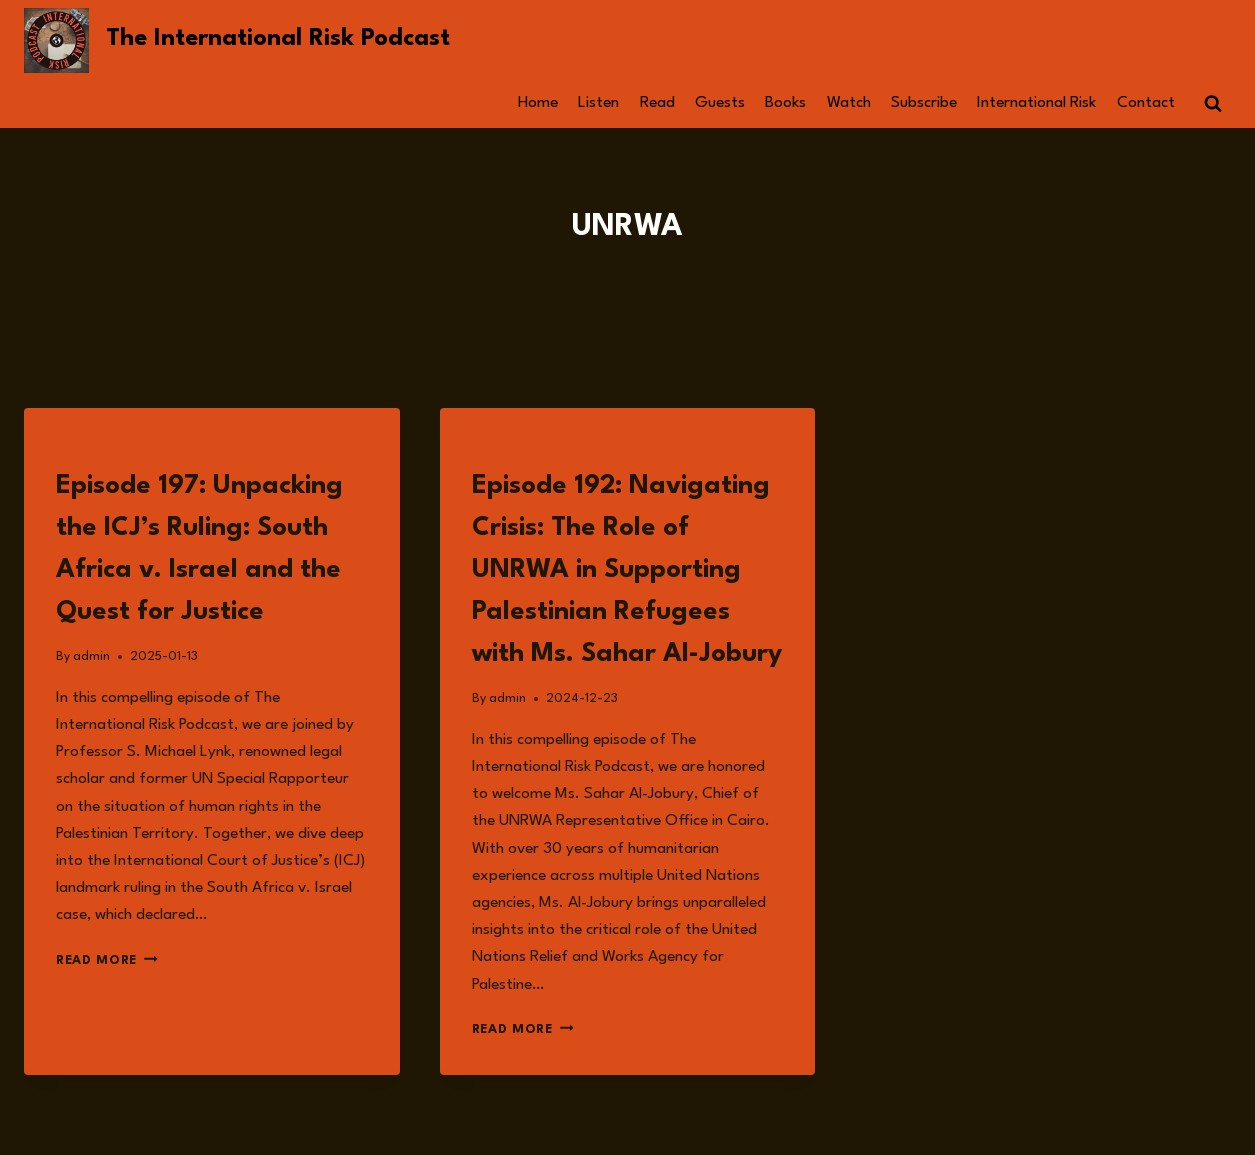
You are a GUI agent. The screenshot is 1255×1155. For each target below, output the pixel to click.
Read (657, 103)
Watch (849, 103)
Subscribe (924, 103)
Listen (598, 103)
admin (91, 656)
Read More (107, 960)
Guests (720, 103)
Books (785, 103)
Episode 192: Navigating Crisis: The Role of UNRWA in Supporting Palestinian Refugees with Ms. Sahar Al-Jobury (627, 570)
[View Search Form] (1213, 104)
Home (538, 103)
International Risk (1036, 103)
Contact (1146, 103)
